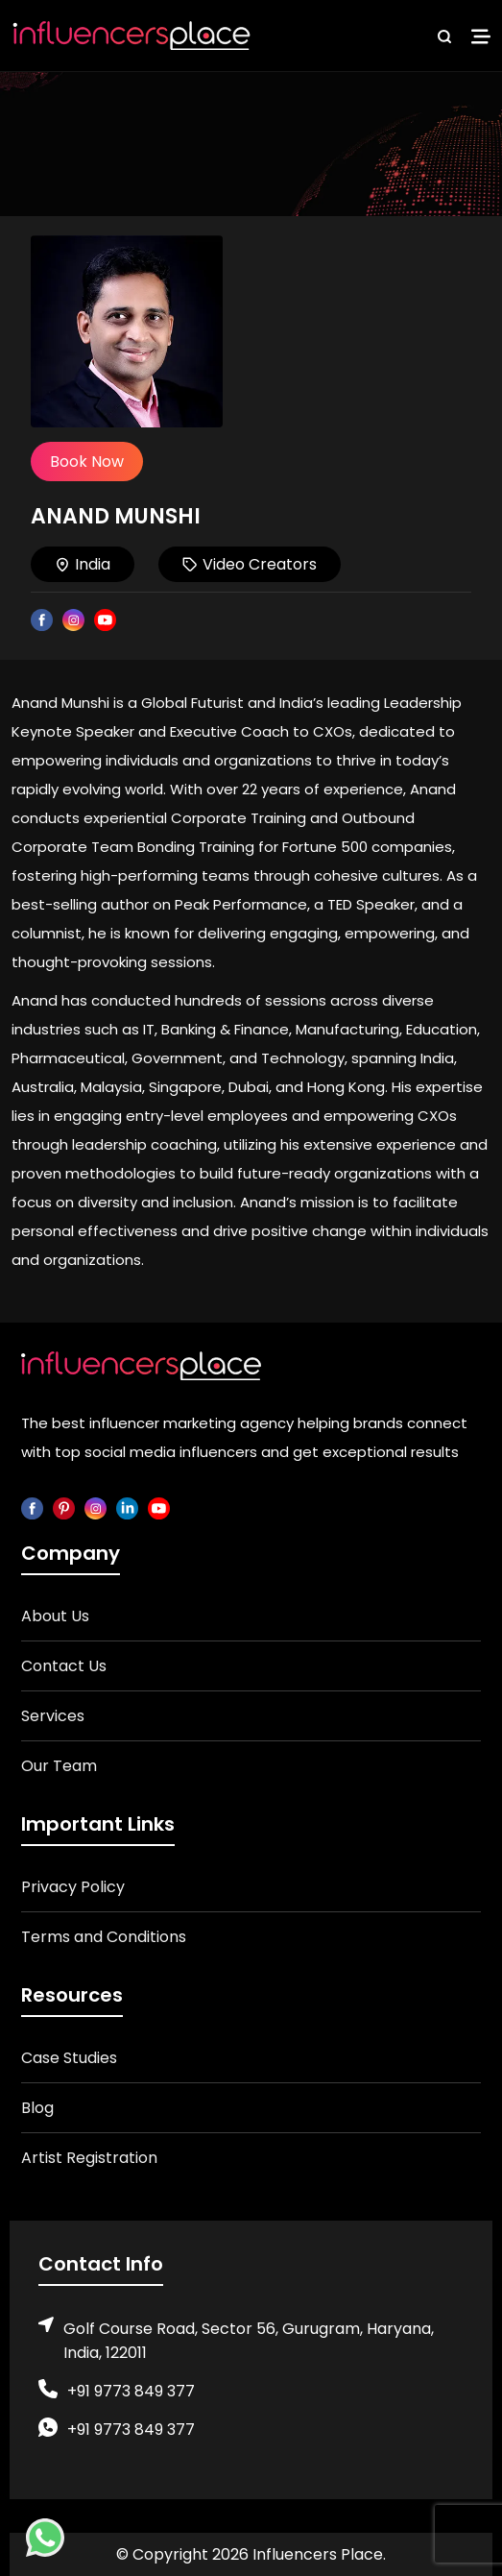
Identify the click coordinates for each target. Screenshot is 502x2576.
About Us (55, 1616)
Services (52, 1716)
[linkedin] (127, 1507)
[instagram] (95, 1507)
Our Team (59, 1766)
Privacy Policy (73, 1887)
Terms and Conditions (103, 1937)
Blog (37, 2108)
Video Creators (249, 564)
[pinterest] (64, 1507)
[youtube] (159, 1507)
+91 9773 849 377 (131, 2391)
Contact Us (64, 1666)
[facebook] (32, 1507)
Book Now (87, 461)
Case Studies (69, 2058)
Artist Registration (89, 2158)
